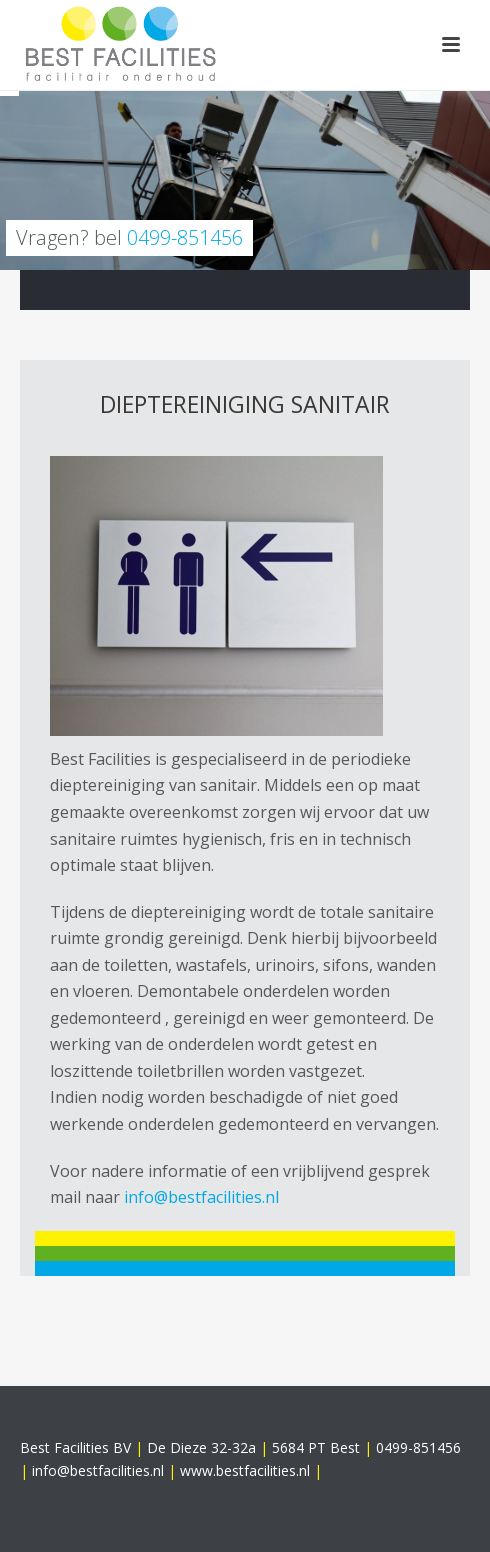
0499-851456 (185, 237)
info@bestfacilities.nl (201, 1197)
